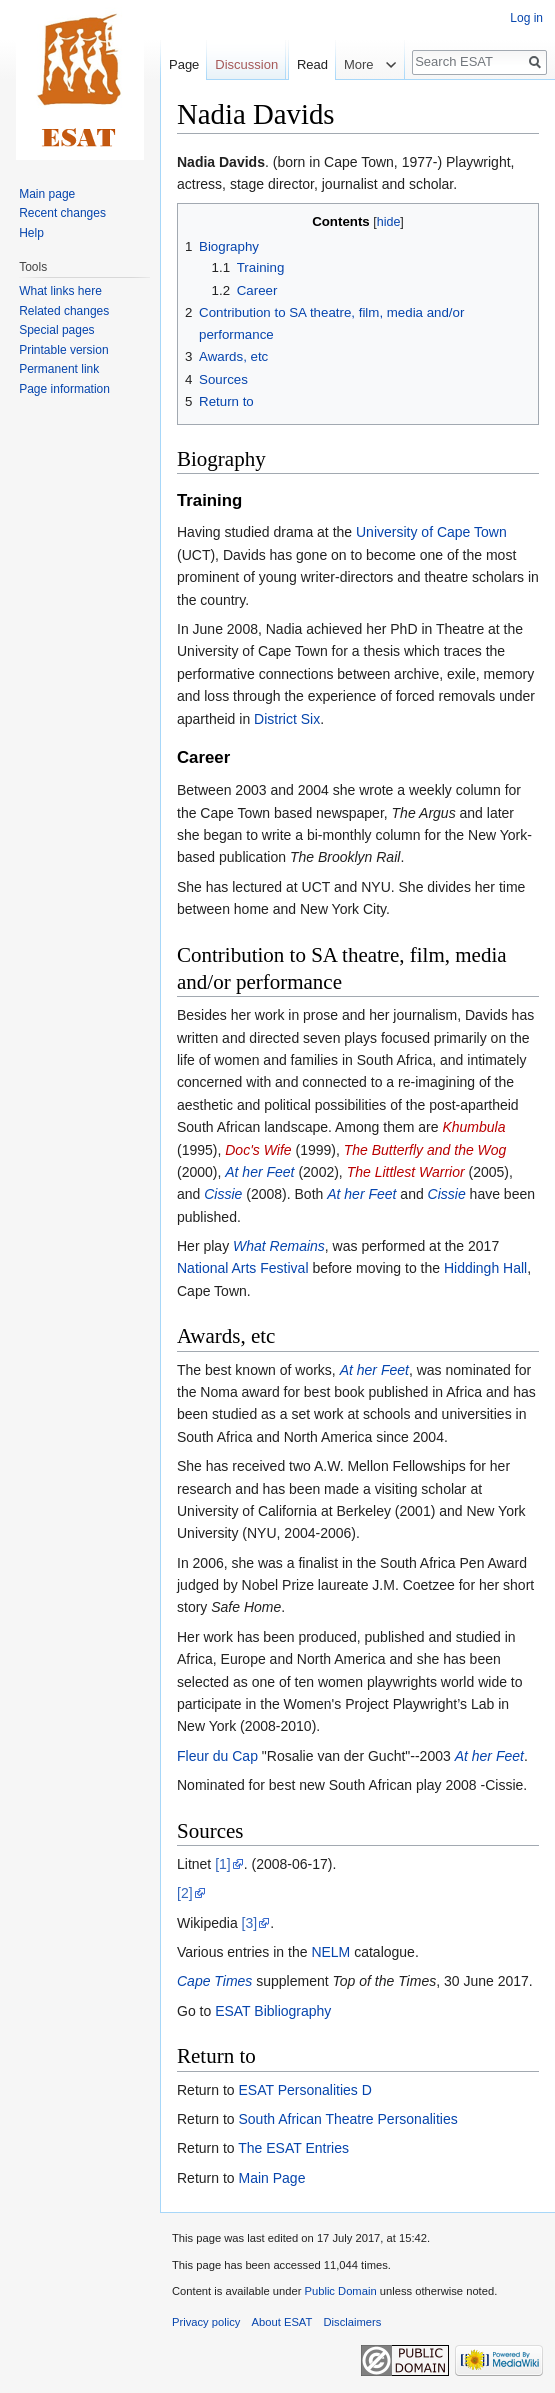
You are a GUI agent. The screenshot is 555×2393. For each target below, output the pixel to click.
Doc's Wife (258, 1150)
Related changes (64, 311)
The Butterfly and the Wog (425, 1150)
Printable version (63, 350)
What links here (60, 291)
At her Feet (259, 1172)
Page (184, 64)
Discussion (246, 64)
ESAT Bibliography (273, 2011)
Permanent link (59, 369)
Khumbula (473, 1127)
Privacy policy (206, 2322)
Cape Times (214, 1981)
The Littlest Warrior (406, 1172)
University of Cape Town (431, 532)
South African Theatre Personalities (347, 2119)
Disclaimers (353, 2322)
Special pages (56, 330)
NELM (330, 1952)
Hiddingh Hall (485, 1268)
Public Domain (340, 2291)
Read (305, 104)
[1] (223, 1864)
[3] (250, 1923)
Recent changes (62, 213)
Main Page (271, 2178)
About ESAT (282, 2322)
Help (31, 233)
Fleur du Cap (217, 1756)
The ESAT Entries (293, 2148)
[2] (185, 1893)
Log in (526, 18)
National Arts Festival (243, 1268)
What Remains (279, 1246)
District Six (287, 719)
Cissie (223, 1194)
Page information (64, 389)
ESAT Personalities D (304, 2090)
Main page (47, 194)
